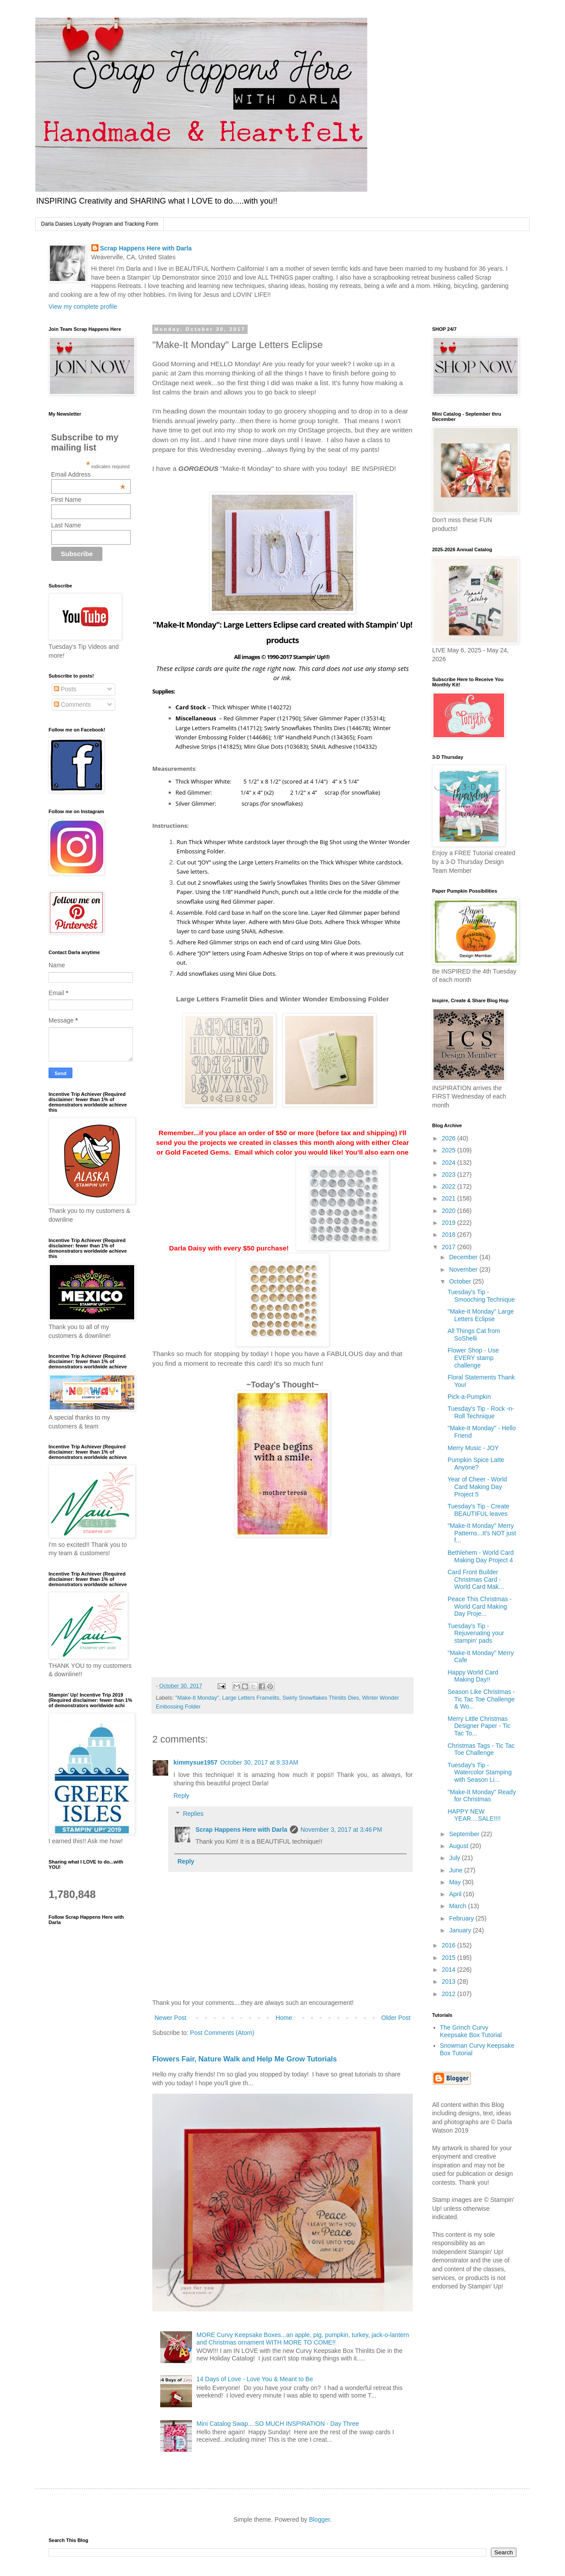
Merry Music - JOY (473, 1447)
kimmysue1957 (195, 1762)
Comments (72, 704)
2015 (449, 1957)
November (464, 1269)
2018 (449, 1234)
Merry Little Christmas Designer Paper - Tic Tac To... (479, 1726)
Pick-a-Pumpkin (469, 1396)
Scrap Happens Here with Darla (146, 248)
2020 (449, 1210)
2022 (449, 1186)
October (461, 1281)
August (459, 1845)
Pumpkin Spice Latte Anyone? (476, 1463)
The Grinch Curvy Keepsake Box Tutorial (471, 2031)
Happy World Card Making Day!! (473, 1676)
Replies (193, 1813)
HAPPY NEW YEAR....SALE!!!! (474, 1815)
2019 (449, 1222)
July (455, 1857)
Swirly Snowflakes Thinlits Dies (320, 1698)
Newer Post (170, 2017)
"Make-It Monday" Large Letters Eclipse (481, 1315)
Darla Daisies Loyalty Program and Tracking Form (99, 224)
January (461, 1930)
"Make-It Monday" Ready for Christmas (482, 1795)
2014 (449, 1969)
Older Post (396, 2017)
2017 (449, 1246)
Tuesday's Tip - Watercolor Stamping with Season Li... (480, 1773)
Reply (181, 1795)
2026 (449, 1138)
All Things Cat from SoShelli (474, 1334)
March (458, 1905)
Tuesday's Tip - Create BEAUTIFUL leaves (478, 1510)
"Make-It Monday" (197, 1698)
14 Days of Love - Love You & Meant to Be (254, 2379)
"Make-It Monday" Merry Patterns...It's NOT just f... (482, 1533)
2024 (449, 1162)
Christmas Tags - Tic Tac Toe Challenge (481, 1749)
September (465, 1833)
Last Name (66, 525)
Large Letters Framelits (250, 1698)
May (455, 1882)
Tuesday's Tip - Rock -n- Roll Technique (481, 1412)
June (456, 1870)
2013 (449, 1981)
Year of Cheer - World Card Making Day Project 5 (477, 1487)
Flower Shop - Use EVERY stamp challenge (473, 1358)
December (464, 1257)
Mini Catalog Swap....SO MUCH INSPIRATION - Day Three (277, 2423)
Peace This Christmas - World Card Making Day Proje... (480, 1606)
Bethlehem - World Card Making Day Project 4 (481, 1556)
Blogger (319, 2519)
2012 (449, 1993)
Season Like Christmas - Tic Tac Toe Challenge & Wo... (481, 1699)
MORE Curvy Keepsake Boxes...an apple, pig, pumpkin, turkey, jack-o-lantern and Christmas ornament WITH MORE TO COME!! (302, 2338)
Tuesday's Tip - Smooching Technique (481, 1295)
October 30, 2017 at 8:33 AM (259, 1762)
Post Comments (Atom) (222, 2032)
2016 (449, 1945)
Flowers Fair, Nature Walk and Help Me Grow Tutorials (244, 2059)
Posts (65, 689)
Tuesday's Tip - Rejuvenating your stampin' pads (476, 1633)
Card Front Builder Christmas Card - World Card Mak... (476, 1579)
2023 (449, 1174)
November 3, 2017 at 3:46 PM (341, 1829)
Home (283, 2017)
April (456, 1894)
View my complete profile (83, 306)
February (462, 1918)
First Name (66, 499)
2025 (449, 1150)
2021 (449, 1198)
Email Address (88, 474)
